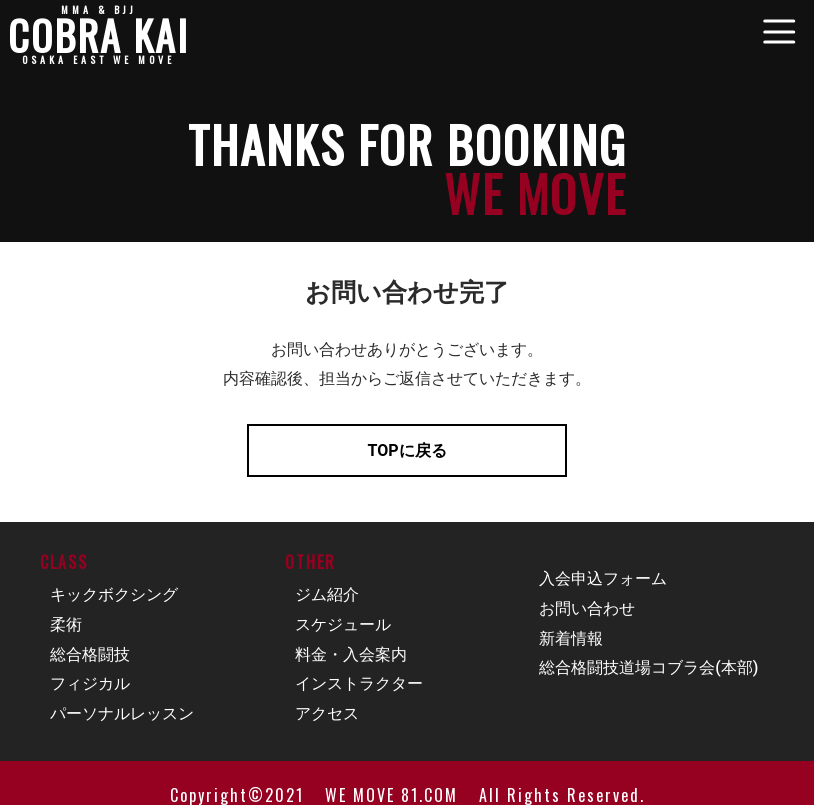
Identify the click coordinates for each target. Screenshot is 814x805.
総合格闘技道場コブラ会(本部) (648, 667)
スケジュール (343, 624)
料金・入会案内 (351, 654)
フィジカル (90, 683)
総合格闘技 (90, 654)
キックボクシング (114, 594)
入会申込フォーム (603, 578)
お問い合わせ (587, 608)
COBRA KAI (98, 35)
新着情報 (571, 638)
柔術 (66, 624)
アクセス (327, 713)
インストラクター (359, 683)
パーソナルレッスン (122, 713)
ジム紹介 (327, 594)
